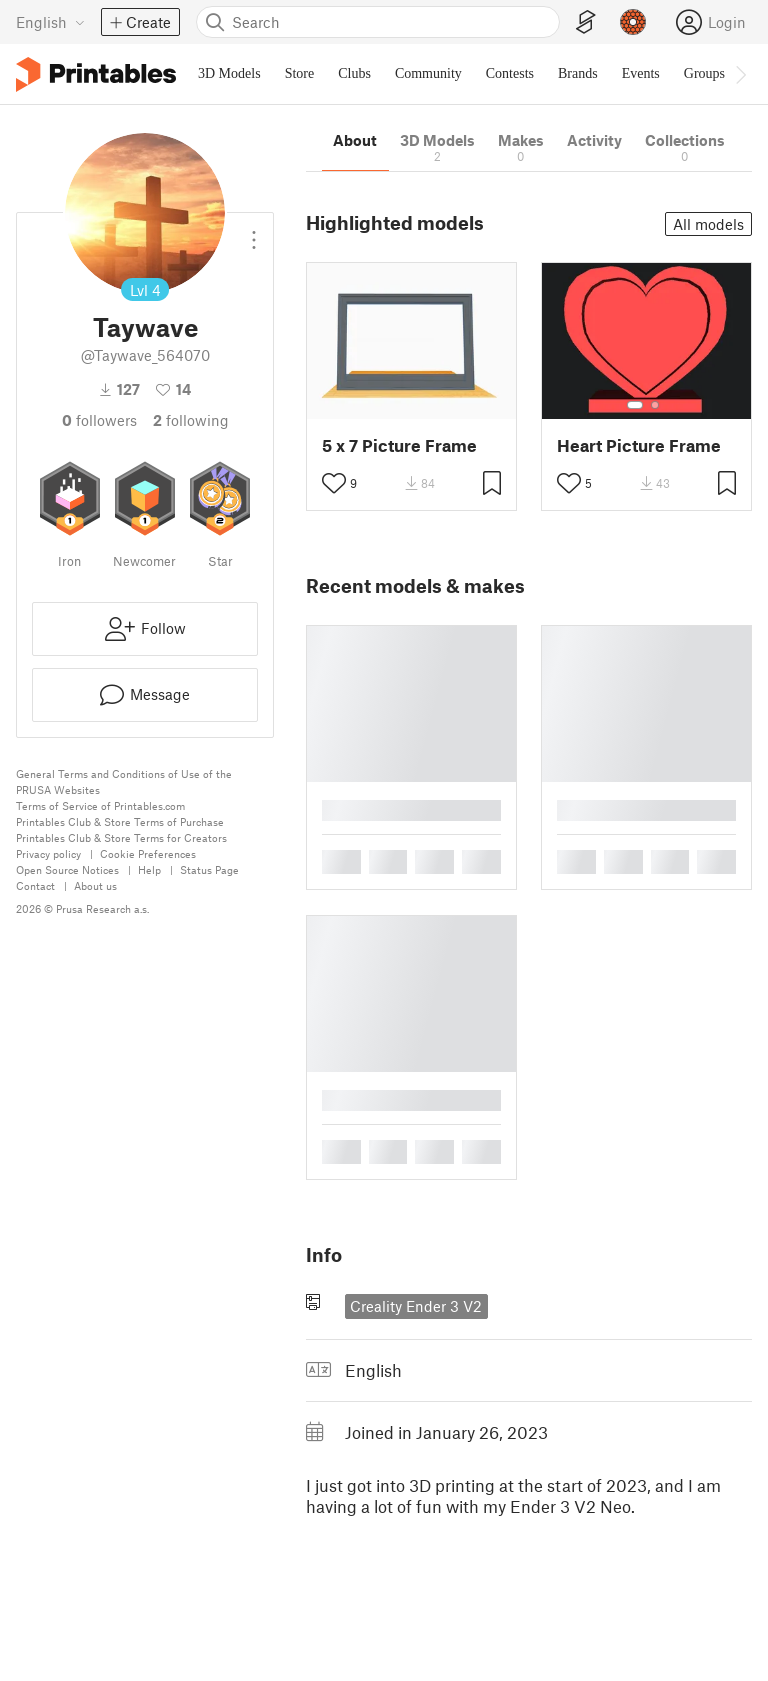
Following (191, 420)
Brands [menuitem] (578, 73)
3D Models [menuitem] (229, 73)
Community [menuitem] (428, 73)
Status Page (209, 869)
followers (99, 420)
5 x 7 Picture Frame (399, 445)
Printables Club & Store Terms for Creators (121, 837)
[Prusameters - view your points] (633, 22)
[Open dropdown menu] (254, 232)
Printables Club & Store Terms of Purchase (120, 821)
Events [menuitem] (641, 73)
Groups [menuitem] (704, 73)
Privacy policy (48, 853)
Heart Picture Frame (639, 445)
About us (95, 885)
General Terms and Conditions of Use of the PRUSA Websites (124, 781)
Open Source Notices (67, 869)
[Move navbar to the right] (740, 74)
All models (708, 224)
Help (149, 869)
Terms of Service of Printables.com (100, 805)
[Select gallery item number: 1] (635, 405)
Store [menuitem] (300, 73)
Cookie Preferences (148, 853)
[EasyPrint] (586, 22)
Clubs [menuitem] (354, 73)
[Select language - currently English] (50, 22)
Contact (35, 885)
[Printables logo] (96, 74)
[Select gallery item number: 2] (655, 405)
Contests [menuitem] (510, 73)
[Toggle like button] (334, 483)
